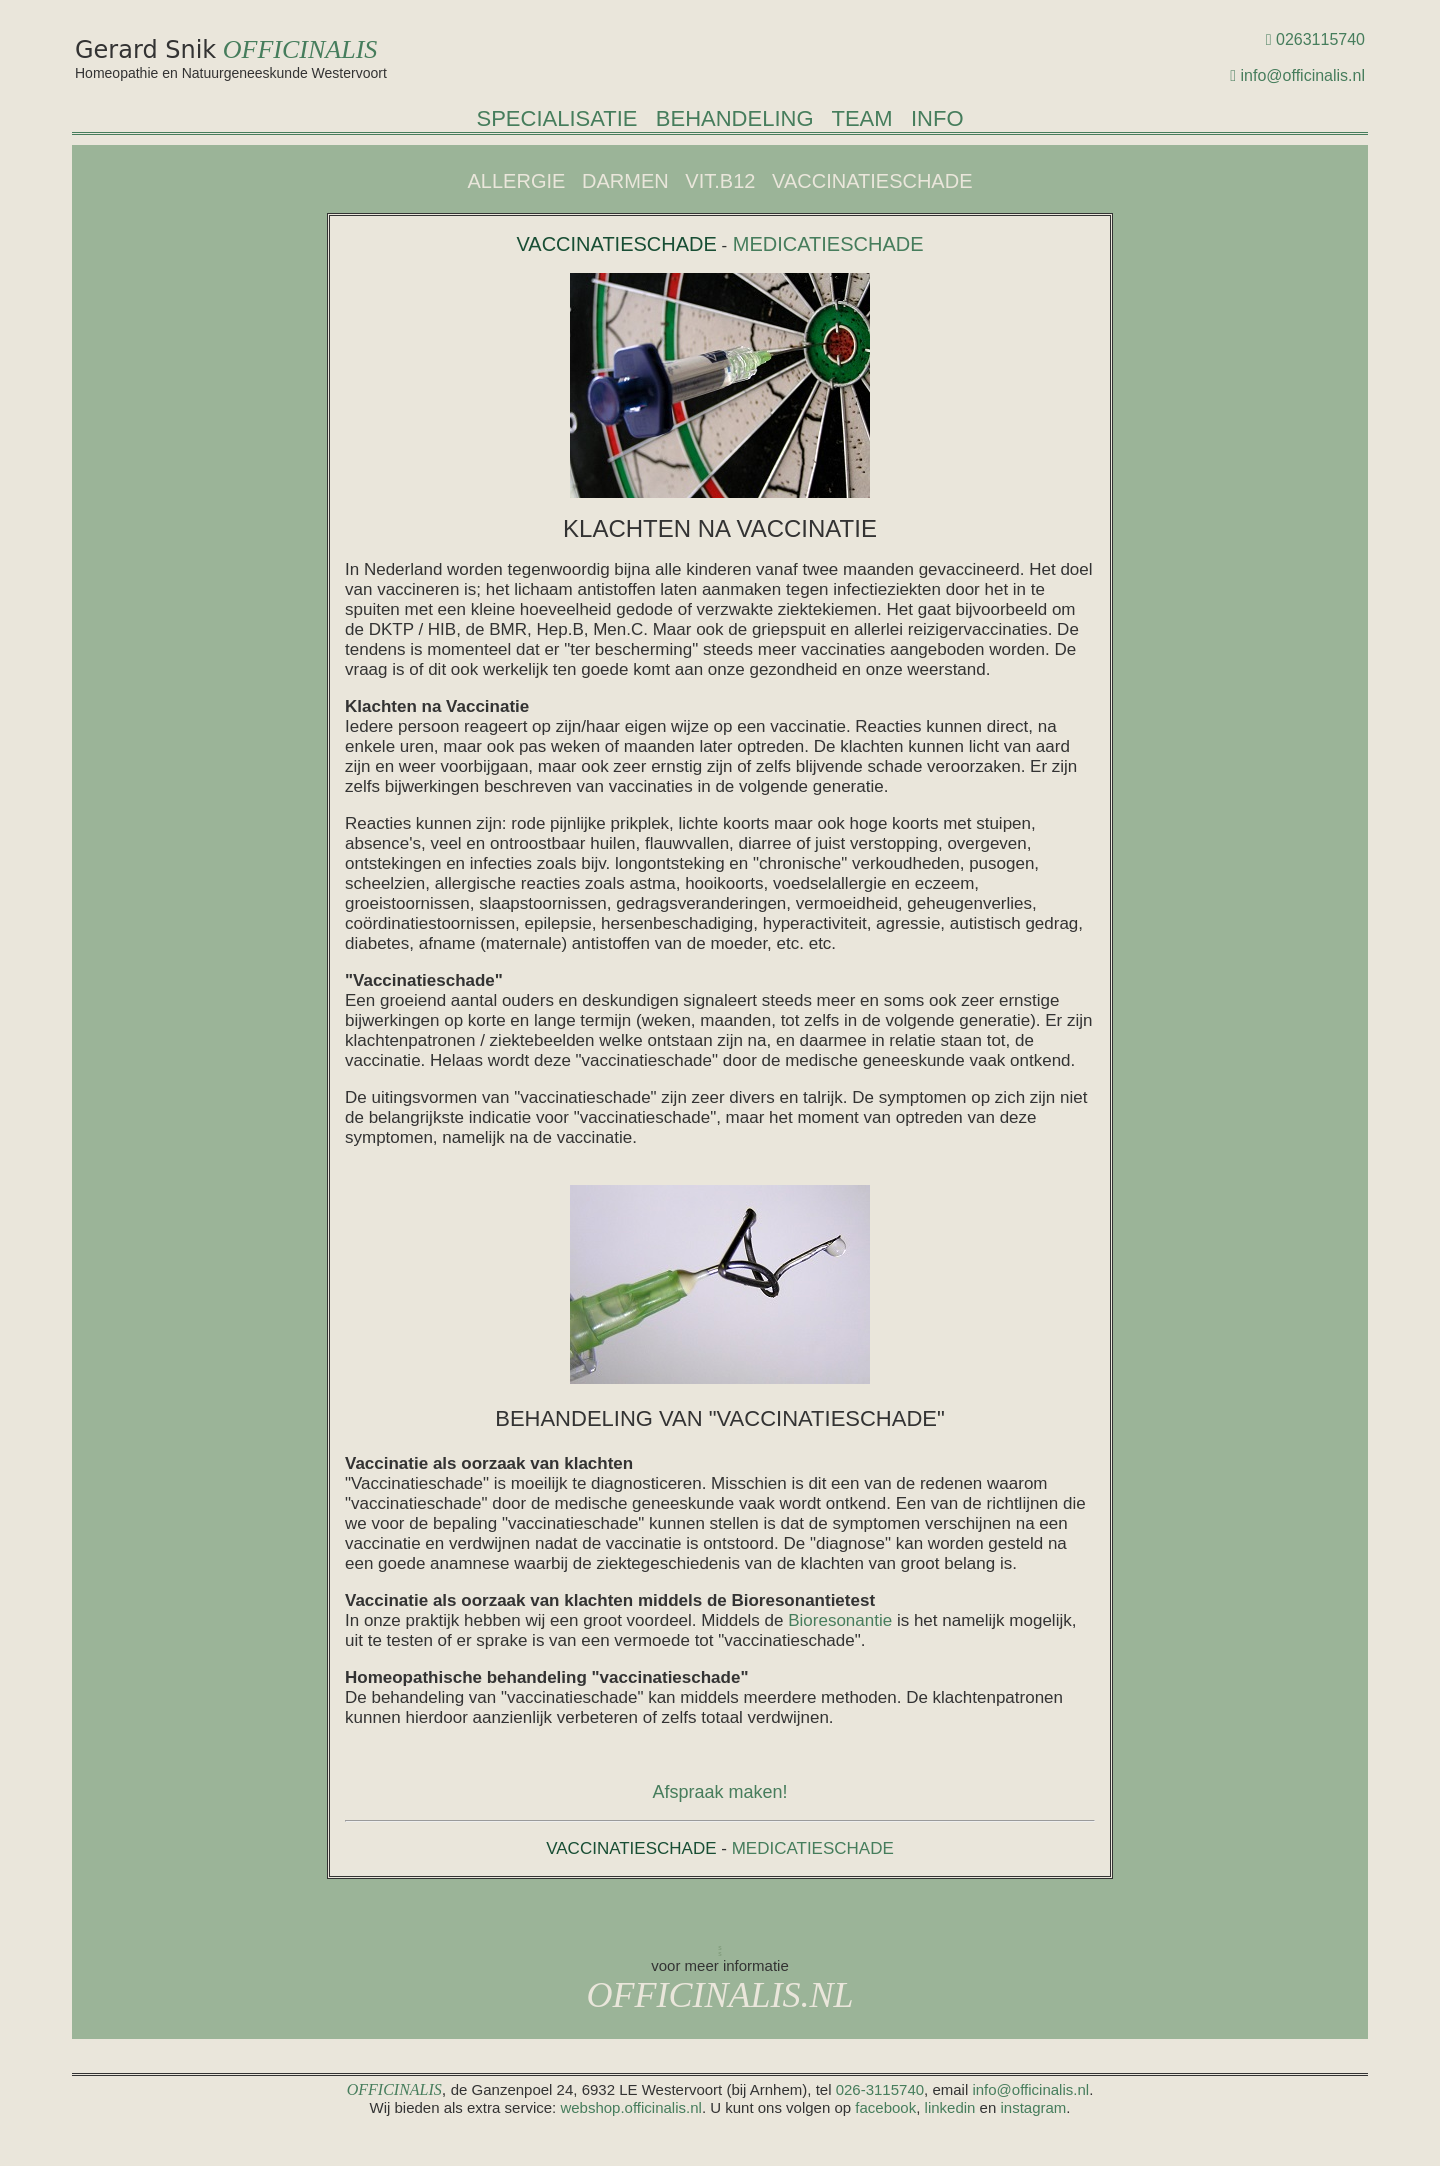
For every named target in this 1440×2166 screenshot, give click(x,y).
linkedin (950, 2107)
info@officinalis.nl (1303, 75)
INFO (937, 118)
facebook (885, 2107)
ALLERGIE (517, 181)
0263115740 (1320, 39)
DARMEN (625, 181)
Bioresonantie (840, 1620)
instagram (1033, 2107)
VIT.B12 (720, 181)
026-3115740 (880, 2089)
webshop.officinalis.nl (629, 2107)
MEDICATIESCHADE (825, 244)
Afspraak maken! (719, 1792)
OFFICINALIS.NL (719, 1995)
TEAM (861, 118)
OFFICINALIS (300, 49)
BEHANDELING (735, 118)
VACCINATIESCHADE (872, 181)
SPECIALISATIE (556, 118)
